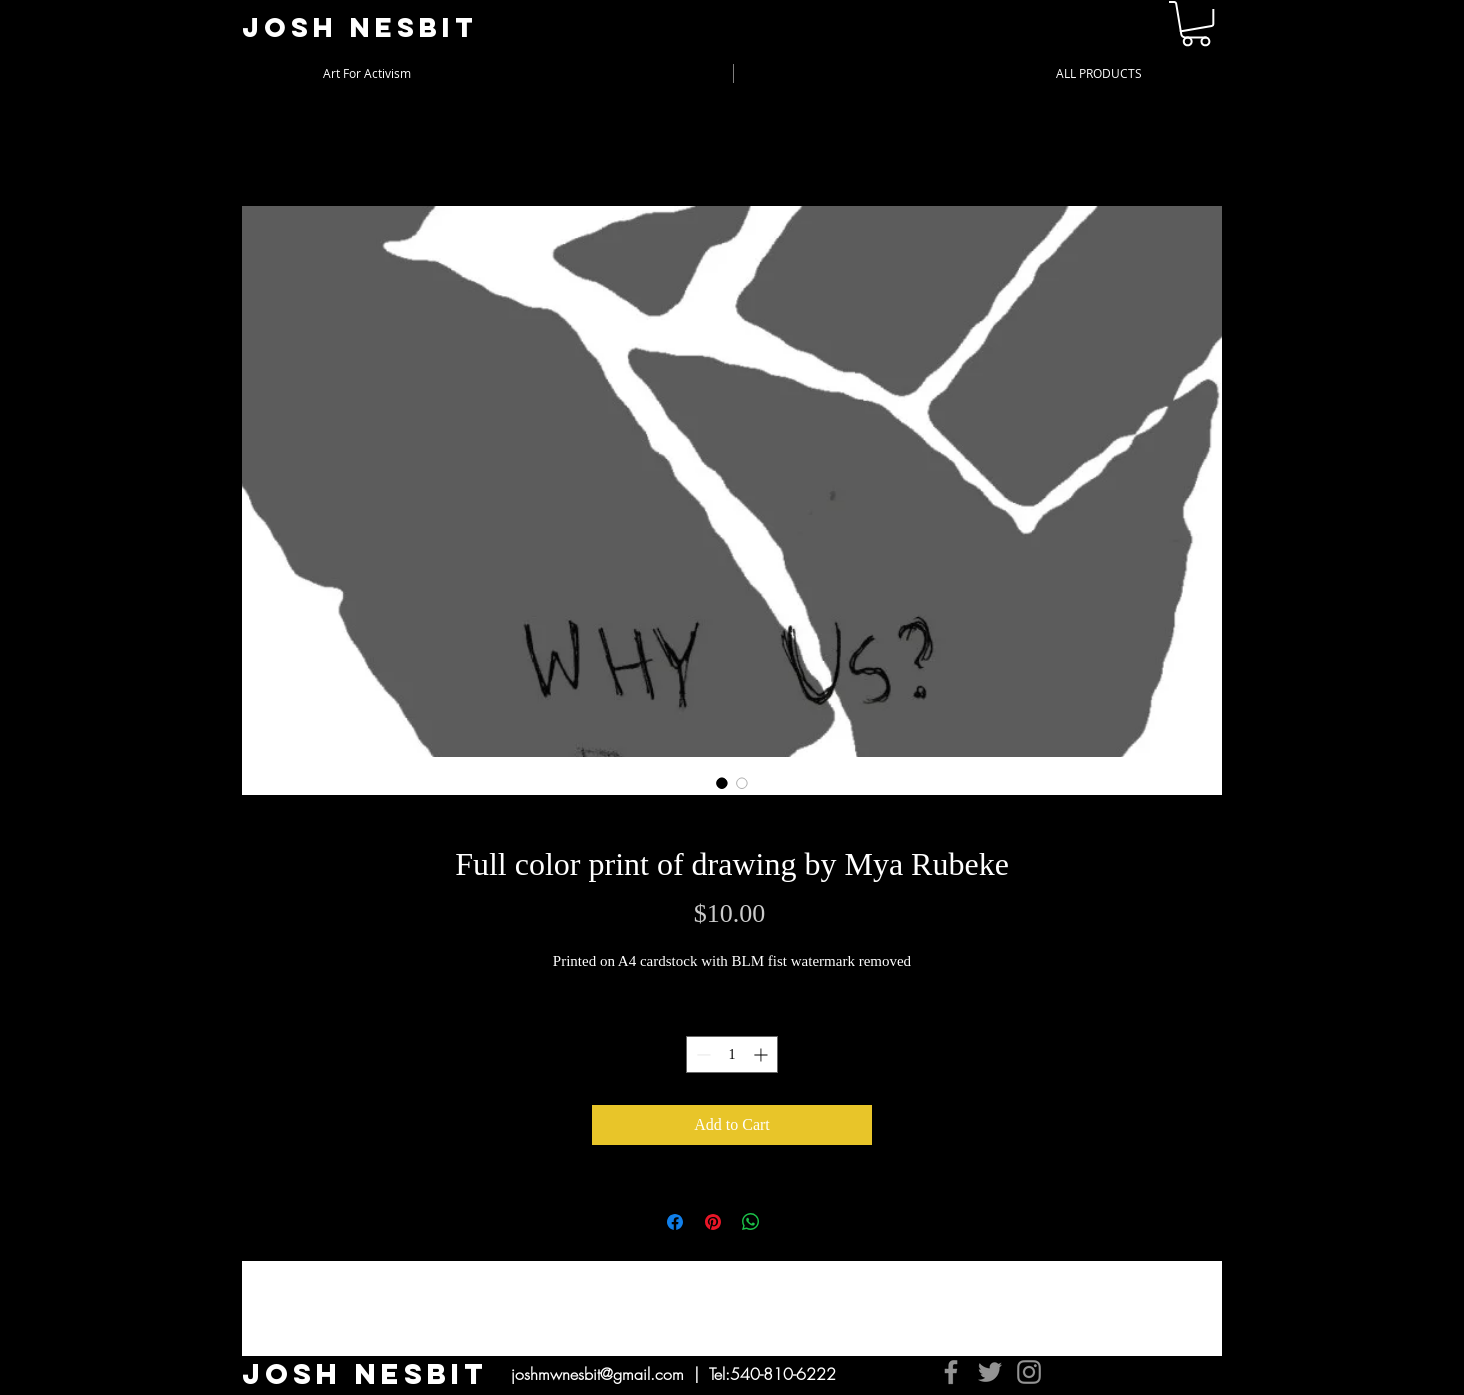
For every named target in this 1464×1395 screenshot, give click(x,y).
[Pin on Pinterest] (713, 1222)
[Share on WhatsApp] (751, 1222)
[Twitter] (990, 1372)
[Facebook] (951, 1372)
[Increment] (762, 1054)
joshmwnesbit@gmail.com (597, 1374)
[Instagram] (1029, 1372)
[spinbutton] (732, 1054)
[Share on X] (789, 1222)
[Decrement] (701, 1054)
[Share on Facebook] (675, 1222)
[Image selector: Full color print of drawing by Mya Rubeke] (722, 783)
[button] (1196, 23)
